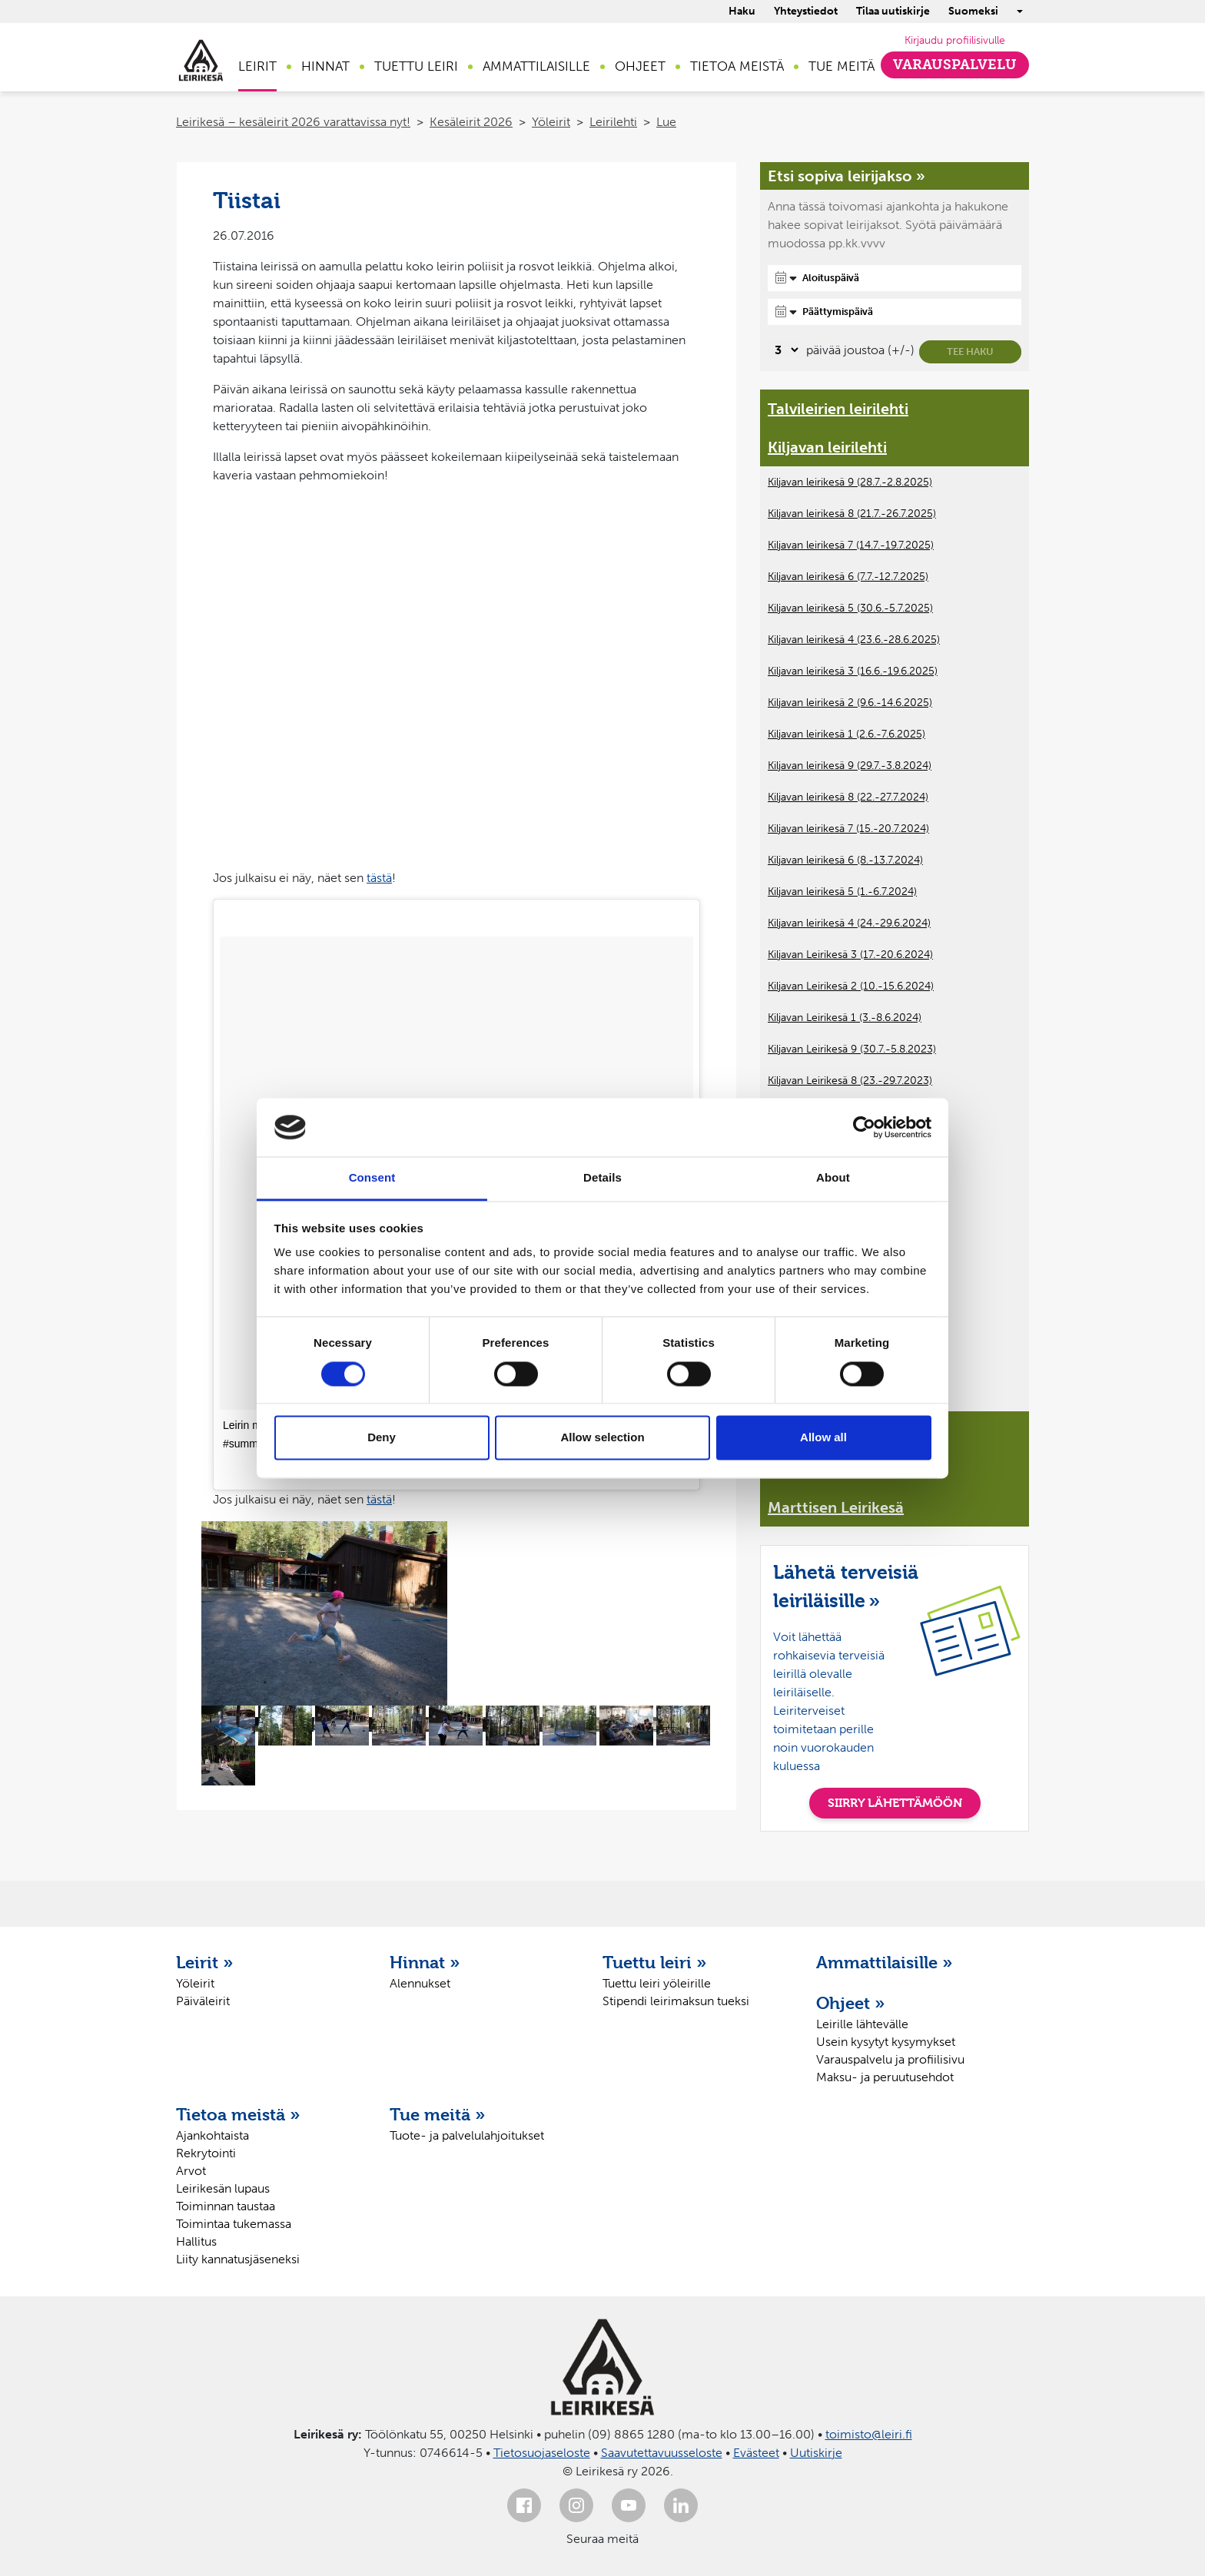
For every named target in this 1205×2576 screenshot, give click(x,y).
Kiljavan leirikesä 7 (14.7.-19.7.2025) (851, 545)
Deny (381, 1437)
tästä (379, 877)
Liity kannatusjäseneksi (238, 2259)
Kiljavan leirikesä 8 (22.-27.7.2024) (848, 797)
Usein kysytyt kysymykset (885, 2041)
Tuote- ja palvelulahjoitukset (467, 2135)
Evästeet (756, 2452)
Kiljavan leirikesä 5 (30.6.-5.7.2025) (850, 608)
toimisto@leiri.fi (868, 2434)
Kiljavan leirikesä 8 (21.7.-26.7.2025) (852, 513)
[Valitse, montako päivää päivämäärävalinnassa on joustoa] (784, 350)
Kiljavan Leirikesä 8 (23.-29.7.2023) (850, 1080)
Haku (742, 11)
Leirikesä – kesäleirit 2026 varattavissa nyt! (293, 121)
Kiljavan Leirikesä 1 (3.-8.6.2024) (844, 1017)
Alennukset (420, 1983)
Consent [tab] (372, 1178)
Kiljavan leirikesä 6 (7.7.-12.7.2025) (848, 576)
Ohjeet (640, 66)
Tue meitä (841, 66)
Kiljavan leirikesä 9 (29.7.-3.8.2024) (849, 765)
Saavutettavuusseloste (661, 2452)
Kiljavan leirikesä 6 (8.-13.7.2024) (845, 860)
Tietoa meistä (737, 66)
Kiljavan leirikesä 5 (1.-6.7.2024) (842, 891)
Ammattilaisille (536, 66)
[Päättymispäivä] (894, 312)
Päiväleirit (203, 2001)
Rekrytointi (206, 2153)
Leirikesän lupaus (223, 2188)
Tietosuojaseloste (541, 2452)
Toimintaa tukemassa (233, 2223)
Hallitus (196, 2241)
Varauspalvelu (955, 64)
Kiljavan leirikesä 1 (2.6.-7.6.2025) (846, 734)
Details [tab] (602, 1178)
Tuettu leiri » (654, 1962)
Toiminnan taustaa (225, 2206)
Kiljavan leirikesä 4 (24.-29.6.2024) (849, 923)
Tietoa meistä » (238, 2114)
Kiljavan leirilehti (827, 447)
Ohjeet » (850, 2003)
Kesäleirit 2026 (471, 121)
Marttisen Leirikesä (836, 1507)
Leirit (257, 66)
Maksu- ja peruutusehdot (885, 2077)
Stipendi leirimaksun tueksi (675, 2001)
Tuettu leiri (416, 66)
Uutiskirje (816, 2452)
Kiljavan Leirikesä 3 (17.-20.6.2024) (850, 954)
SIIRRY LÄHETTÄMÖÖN (895, 1802)
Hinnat (325, 66)
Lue (666, 121)
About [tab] (833, 1178)
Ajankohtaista (212, 2135)
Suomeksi (973, 11)
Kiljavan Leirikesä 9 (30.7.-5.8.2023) (852, 1049)
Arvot (191, 2170)
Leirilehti (613, 121)
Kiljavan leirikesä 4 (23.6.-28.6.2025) (854, 639)
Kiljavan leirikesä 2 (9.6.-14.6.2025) (850, 702)
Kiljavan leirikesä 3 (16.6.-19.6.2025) (853, 671)
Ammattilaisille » (884, 1962)
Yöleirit (551, 121)
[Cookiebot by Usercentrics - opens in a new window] (864, 1127)
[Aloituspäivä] (894, 278)
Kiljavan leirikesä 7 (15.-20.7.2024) (848, 828)
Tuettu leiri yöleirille (656, 1983)
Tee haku (970, 351)
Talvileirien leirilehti (838, 408)
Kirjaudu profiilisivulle (955, 40)
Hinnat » (425, 1962)
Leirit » (205, 1962)
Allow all (823, 1437)
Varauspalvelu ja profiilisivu (890, 2059)
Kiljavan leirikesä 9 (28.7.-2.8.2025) (850, 482)
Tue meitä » (438, 2114)
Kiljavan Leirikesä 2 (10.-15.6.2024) (851, 986)
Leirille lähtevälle (862, 2024)
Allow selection (602, 1437)
